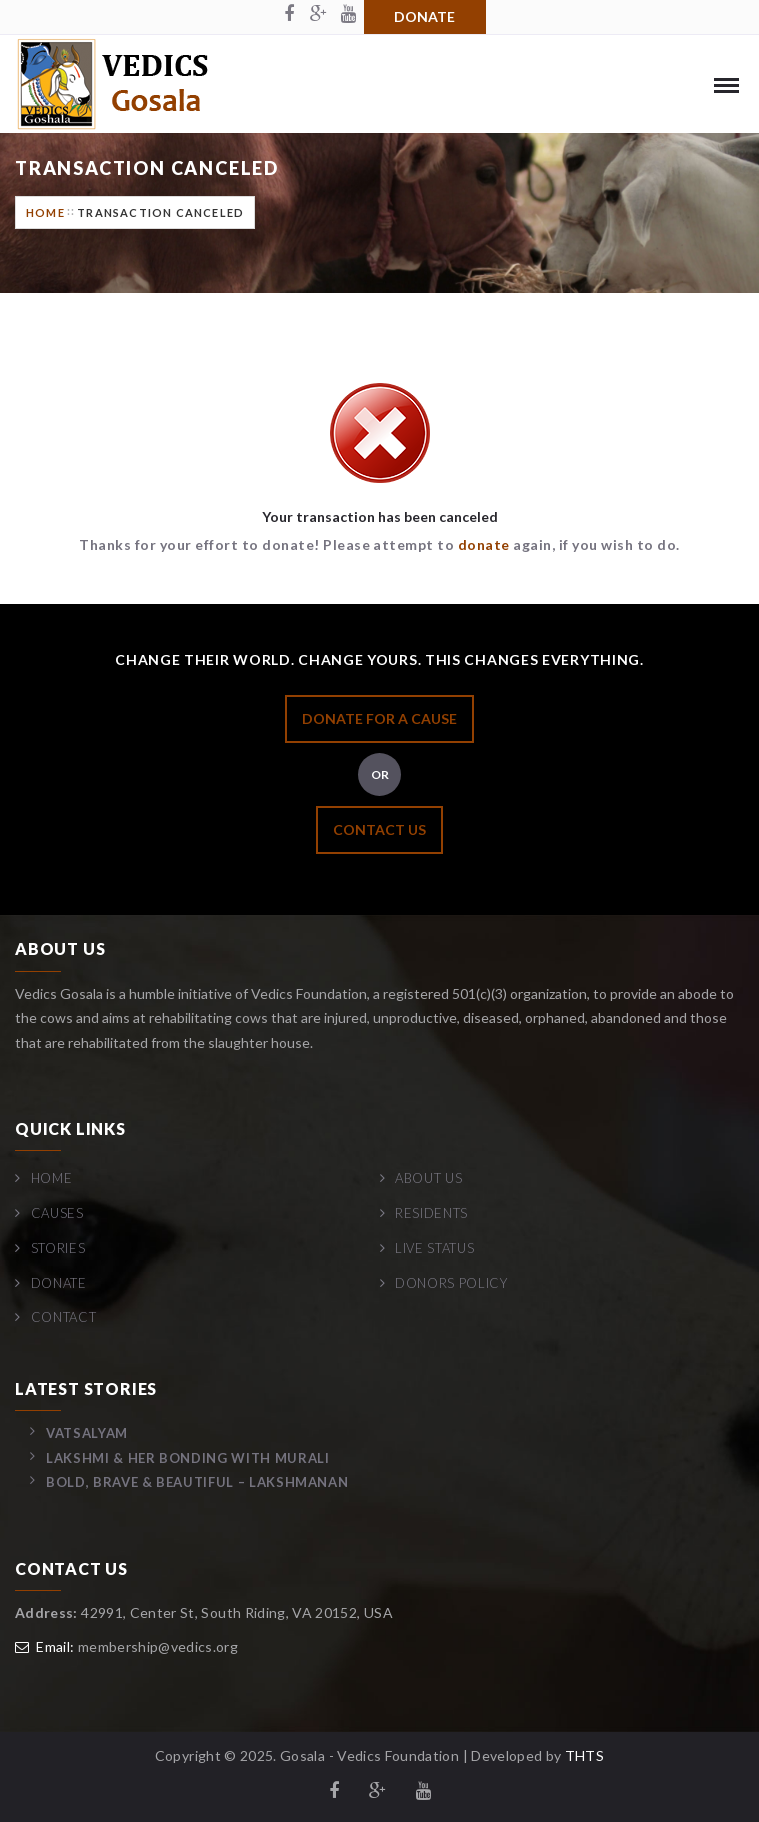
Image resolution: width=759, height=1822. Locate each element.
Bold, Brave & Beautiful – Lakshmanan (197, 1482)
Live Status (434, 1248)
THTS (584, 1755)
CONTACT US (379, 829)
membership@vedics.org (158, 1646)
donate (484, 544)
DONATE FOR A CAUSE (379, 718)
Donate (424, 16)
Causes (57, 1213)
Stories (58, 1248)
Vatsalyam (87, 1433)
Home (45, 212)
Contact (64, 1317)
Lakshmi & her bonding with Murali (187, 1458)
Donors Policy (451, 1283)
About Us (428, 1178)
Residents (431, 1213)
